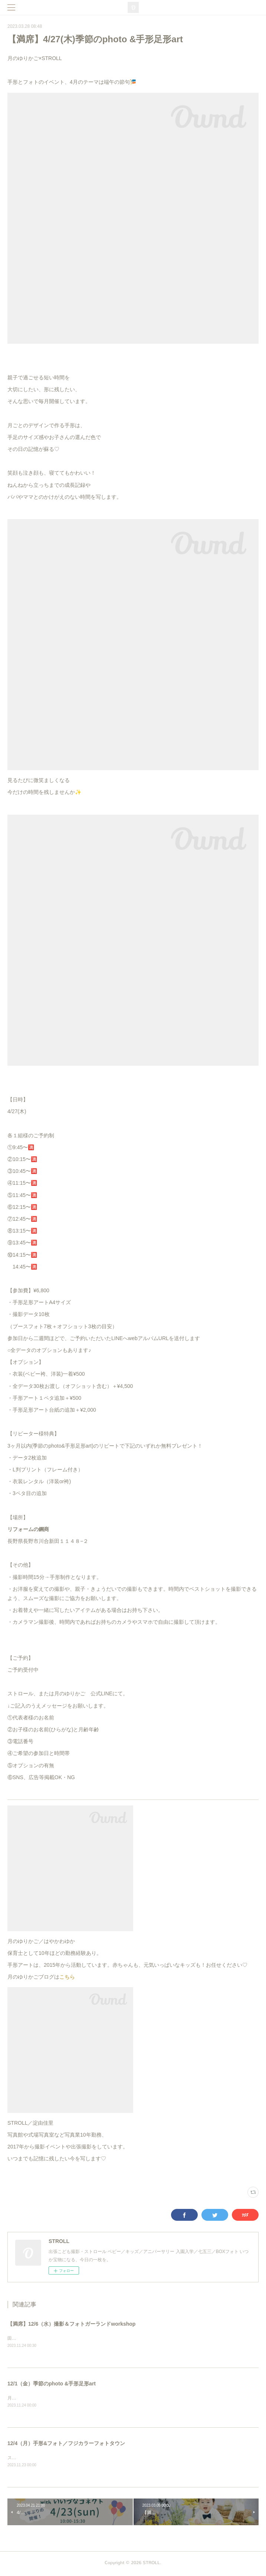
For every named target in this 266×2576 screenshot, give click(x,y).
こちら (67, 1977)
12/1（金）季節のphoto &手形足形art (51, 2384)
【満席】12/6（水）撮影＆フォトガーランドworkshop (71, 2324)
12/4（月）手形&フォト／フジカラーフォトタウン (66, 2444)
